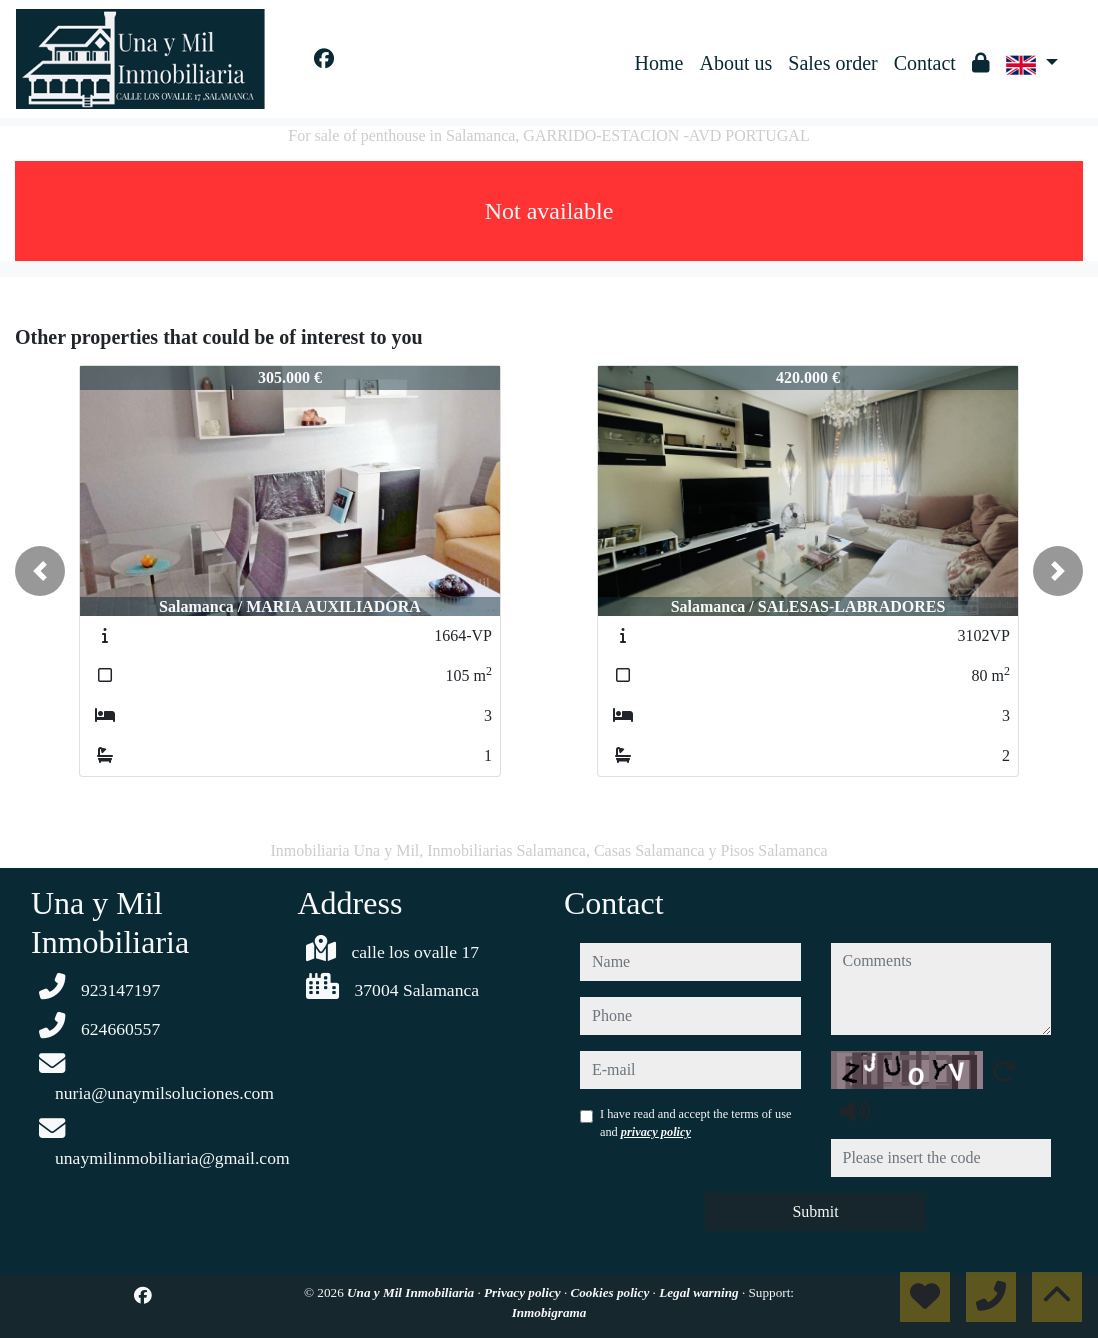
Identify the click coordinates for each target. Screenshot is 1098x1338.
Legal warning (700, 1292)
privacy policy (656, 1132)
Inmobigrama (549, 1312)
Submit (815, 1211)
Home (659, 63)
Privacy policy (524, 1292)
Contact (925, 63)
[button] (40, 571)
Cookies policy (611, 1292)
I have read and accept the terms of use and (695, 1123)
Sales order (832, 63)
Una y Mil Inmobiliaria (412, 1292)
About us (735, 63)
